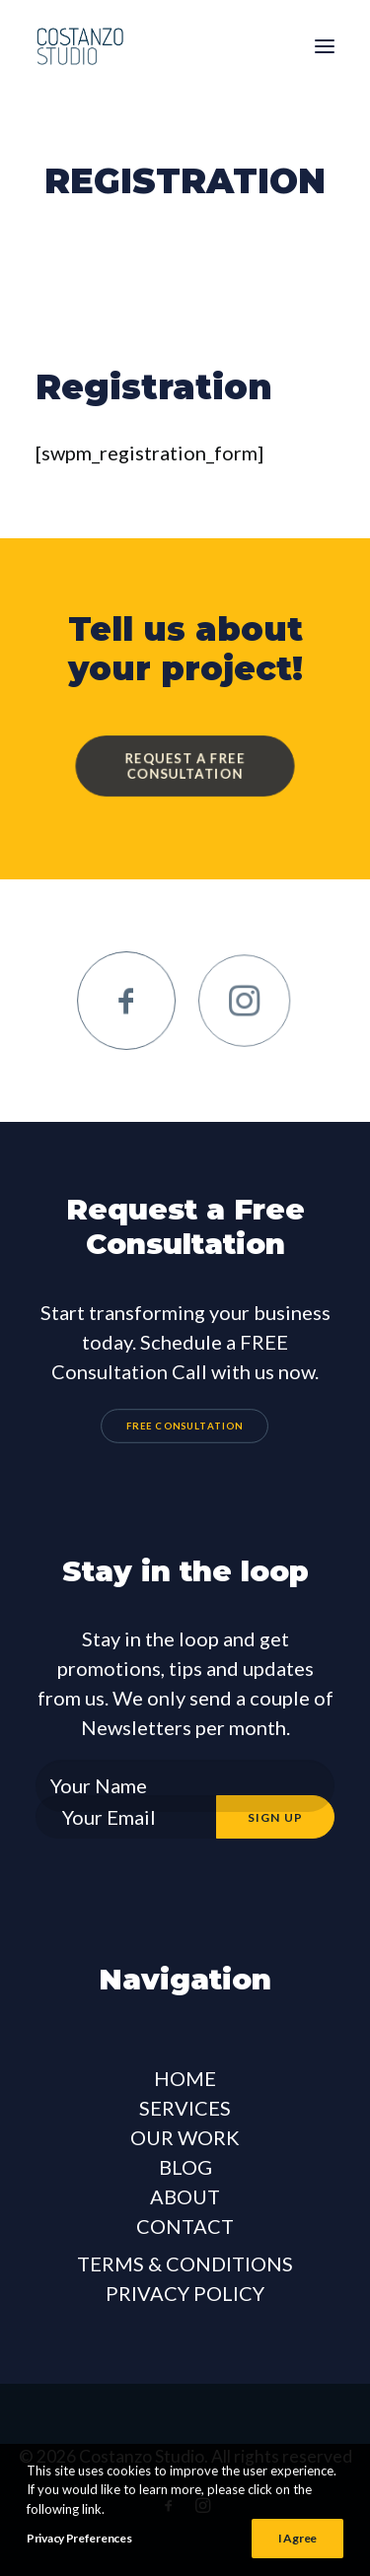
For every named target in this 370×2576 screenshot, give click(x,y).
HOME (185, 2078)
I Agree (297, 2538)
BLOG (185, 2167)
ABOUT (185, 2196)
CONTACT (185, 2226)
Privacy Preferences (79, 2538)
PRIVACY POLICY (185, 2293)
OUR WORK (185, 2137)
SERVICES (185, 2108)
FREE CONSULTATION (185, 1425)
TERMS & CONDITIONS (185, 2263)
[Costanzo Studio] (80, 46)
